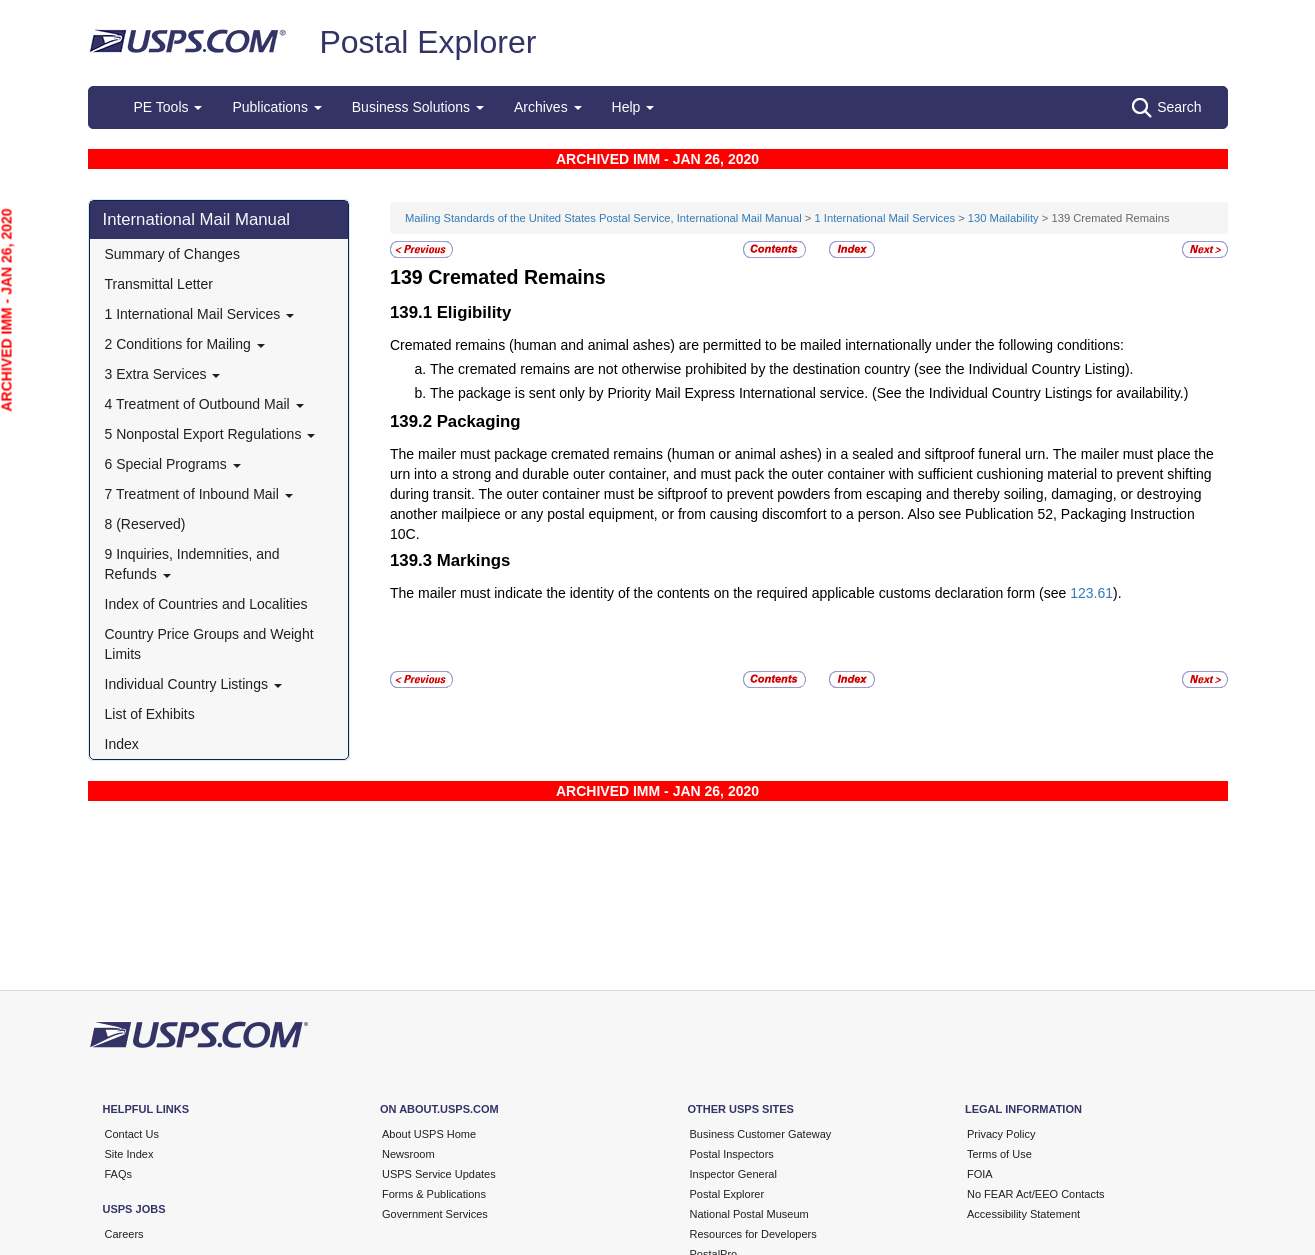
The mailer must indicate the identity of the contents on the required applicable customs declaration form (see (730, 593)
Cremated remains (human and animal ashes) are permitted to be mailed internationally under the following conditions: (757, 345)
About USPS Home (429, 1134)
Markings (474, 560)
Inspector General (733, 1174)
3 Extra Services (163, 374)
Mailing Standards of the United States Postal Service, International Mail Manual (603, 218)
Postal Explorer (427, 42)
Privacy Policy (1001, 1134)
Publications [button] (276, 107)
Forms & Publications (434, 1194)
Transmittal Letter (159, 284)
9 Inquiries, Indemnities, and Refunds (192, 564)
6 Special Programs (173, 464)
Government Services (435, 1214)
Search (1166, 108)
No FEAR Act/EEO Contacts (1036, 1194)
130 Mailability (1003, 218)
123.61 (1091, 593)
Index (122, 744)
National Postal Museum (749, 1214)
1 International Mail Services (200, 314)
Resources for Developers (753, 1234)
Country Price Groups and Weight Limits (209, 644)
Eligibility (474, 312)
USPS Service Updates (439, 1174)
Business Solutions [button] (418, 107)
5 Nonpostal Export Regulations (210, 434)
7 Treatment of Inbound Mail (199, 494)
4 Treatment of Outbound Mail (204, 404)
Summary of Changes (172, 254)
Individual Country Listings (193, 684)
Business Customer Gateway (761, 1134)
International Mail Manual (197, 219)
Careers (124, 1234)
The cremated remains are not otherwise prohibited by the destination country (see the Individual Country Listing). (782, 369)
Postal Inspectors (732, 1154)
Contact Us (132, 1134)
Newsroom (408, 1154)
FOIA (980, 1174)
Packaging (479, 421)
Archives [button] (548, 107)
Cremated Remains (517, 277)
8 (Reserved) (145, 524)
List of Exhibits (150, 714)
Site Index (129, 1154)
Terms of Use (999, 1154)
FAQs (119, 1174)
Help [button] (633, 107)
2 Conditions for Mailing (185, 344)
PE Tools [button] (168, 107)
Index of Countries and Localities (206, 604)
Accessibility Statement (1023, 1214)
